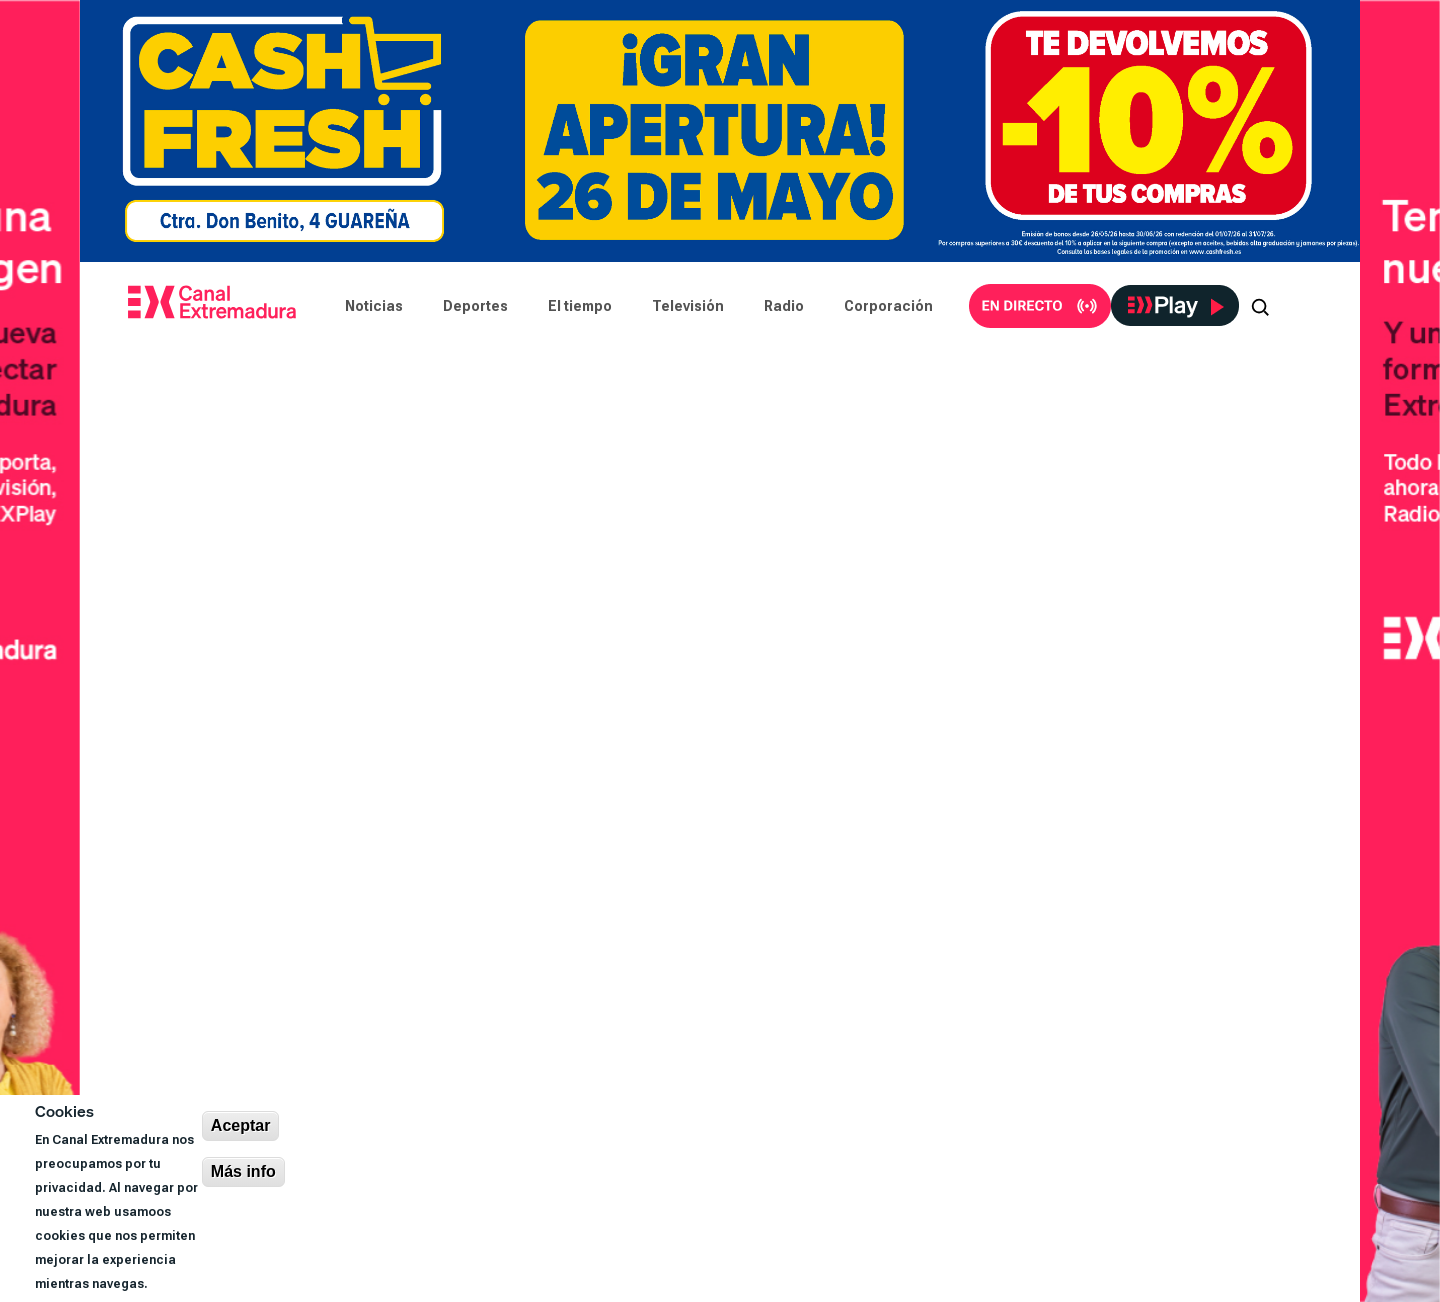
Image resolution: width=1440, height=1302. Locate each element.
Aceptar (241, 1125)
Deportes (475, 306)
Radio (784, 306)
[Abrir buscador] (1260, 306)
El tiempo (580, 306)
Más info (243, 1171)
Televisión (688, 306)
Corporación (888, 306)
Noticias (374, 306)
